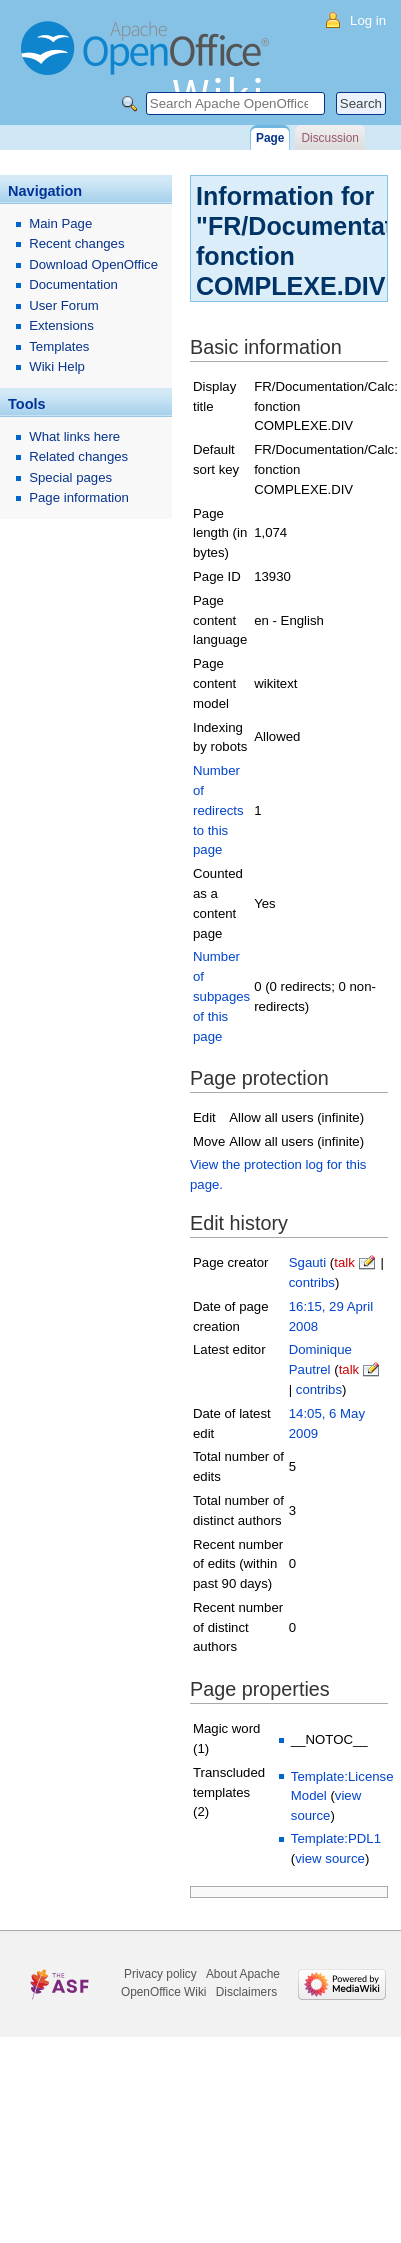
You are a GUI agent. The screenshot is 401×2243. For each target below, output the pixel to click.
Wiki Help (57, 366)
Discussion (329, 138)
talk (344, 1262)
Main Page (60, 223)
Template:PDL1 (336, 1838)
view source (330, 1858)
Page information (79, 497)
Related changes (78, 456)
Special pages (70, 477)
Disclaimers (246, 1992)
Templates (59, 346)
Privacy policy (160, 1974)
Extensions (61, 325)
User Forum (64, 305)
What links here (74, 436)
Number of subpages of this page (221, 996)
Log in (368, 20)
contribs (312, 1282)
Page (270, 138)
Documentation (73, 284)
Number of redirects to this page (218, 810)
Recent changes (76, 243)
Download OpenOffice (93, 264)
